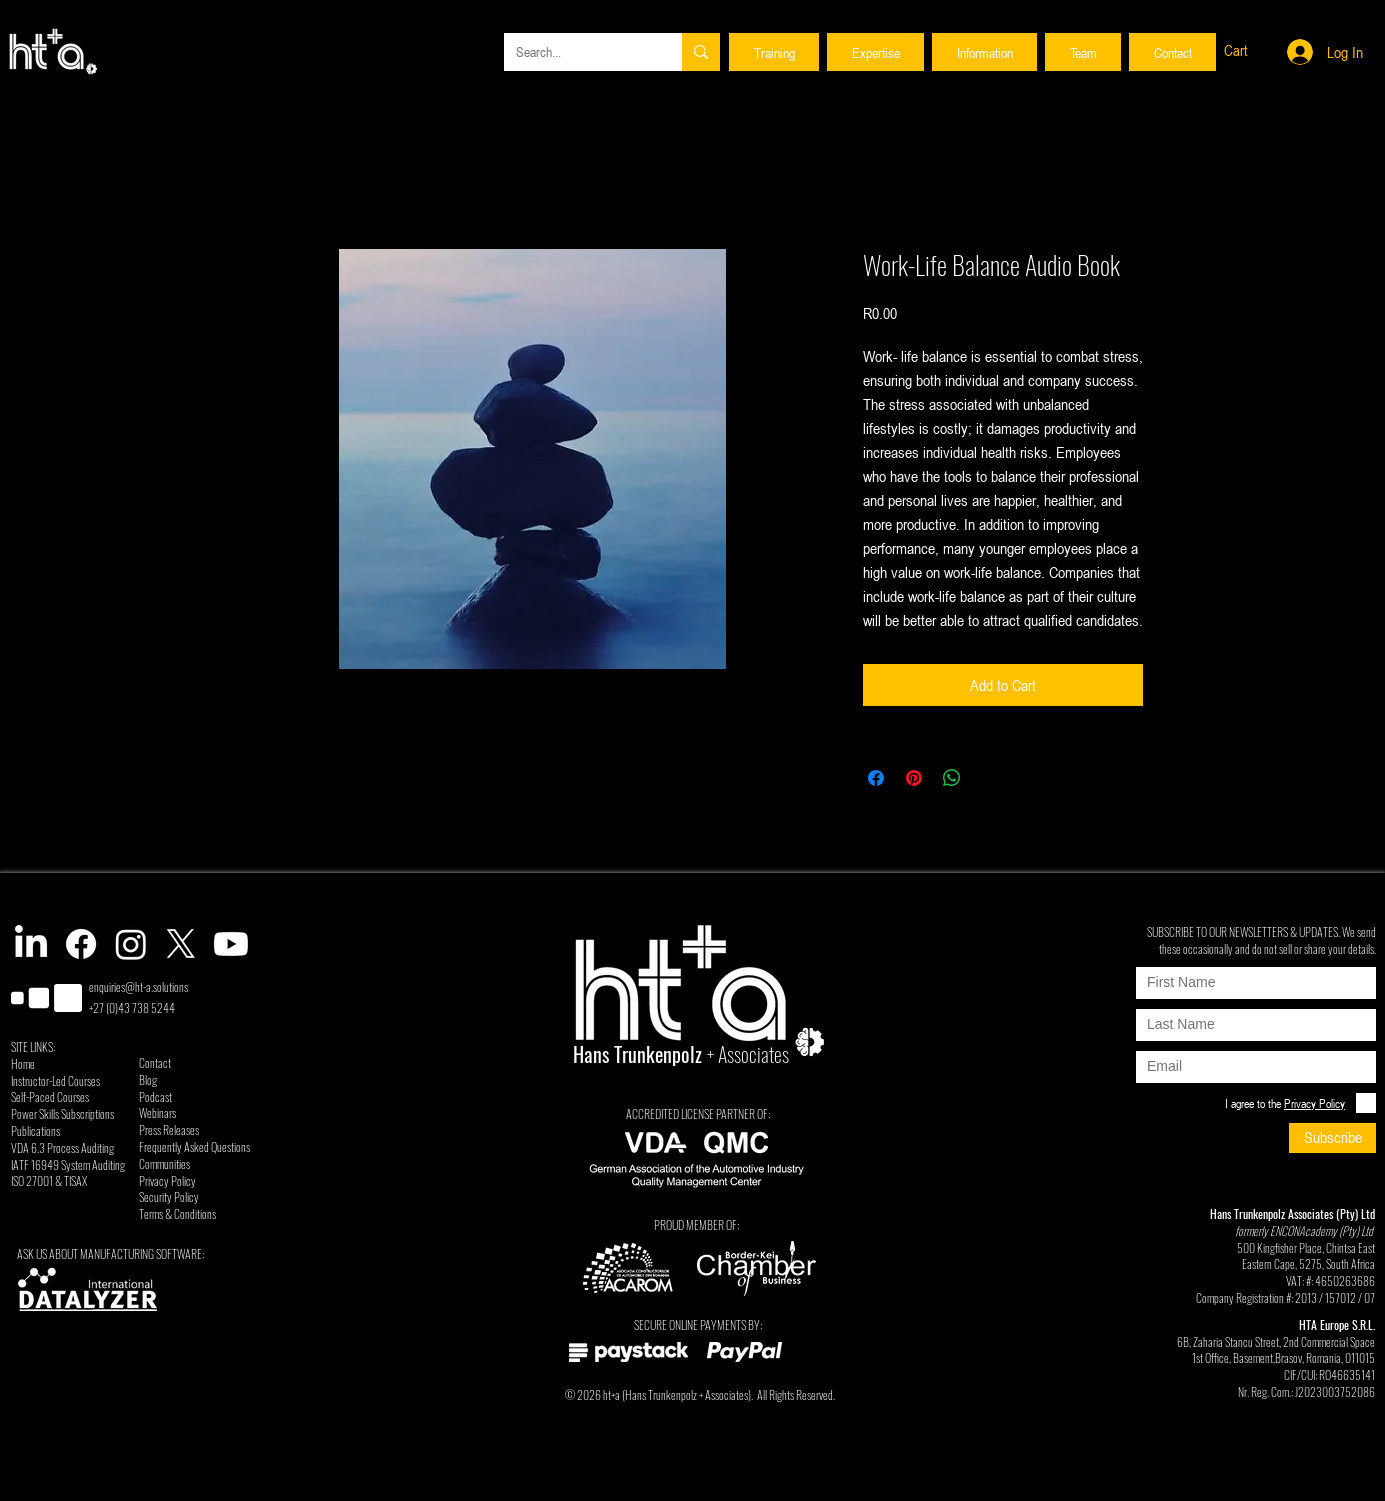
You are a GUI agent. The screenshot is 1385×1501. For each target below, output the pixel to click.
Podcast (155, 1096)
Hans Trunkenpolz (661, 1394)
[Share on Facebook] (876, 778)
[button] (774, 52)
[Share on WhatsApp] (952, 778)
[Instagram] (131, 944)
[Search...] (578, 52)
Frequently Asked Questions (194, 1146)
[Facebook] (81, 944)
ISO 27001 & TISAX (49, 1180)
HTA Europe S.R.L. (1337, 1324)
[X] (181, 944)
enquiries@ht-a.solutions (138, 986)
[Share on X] (990, 778)
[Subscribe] (1332, 1138)
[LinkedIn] (31, 944)
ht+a (611, 1394)
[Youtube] (231, 944)
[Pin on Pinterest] (914, 778)
